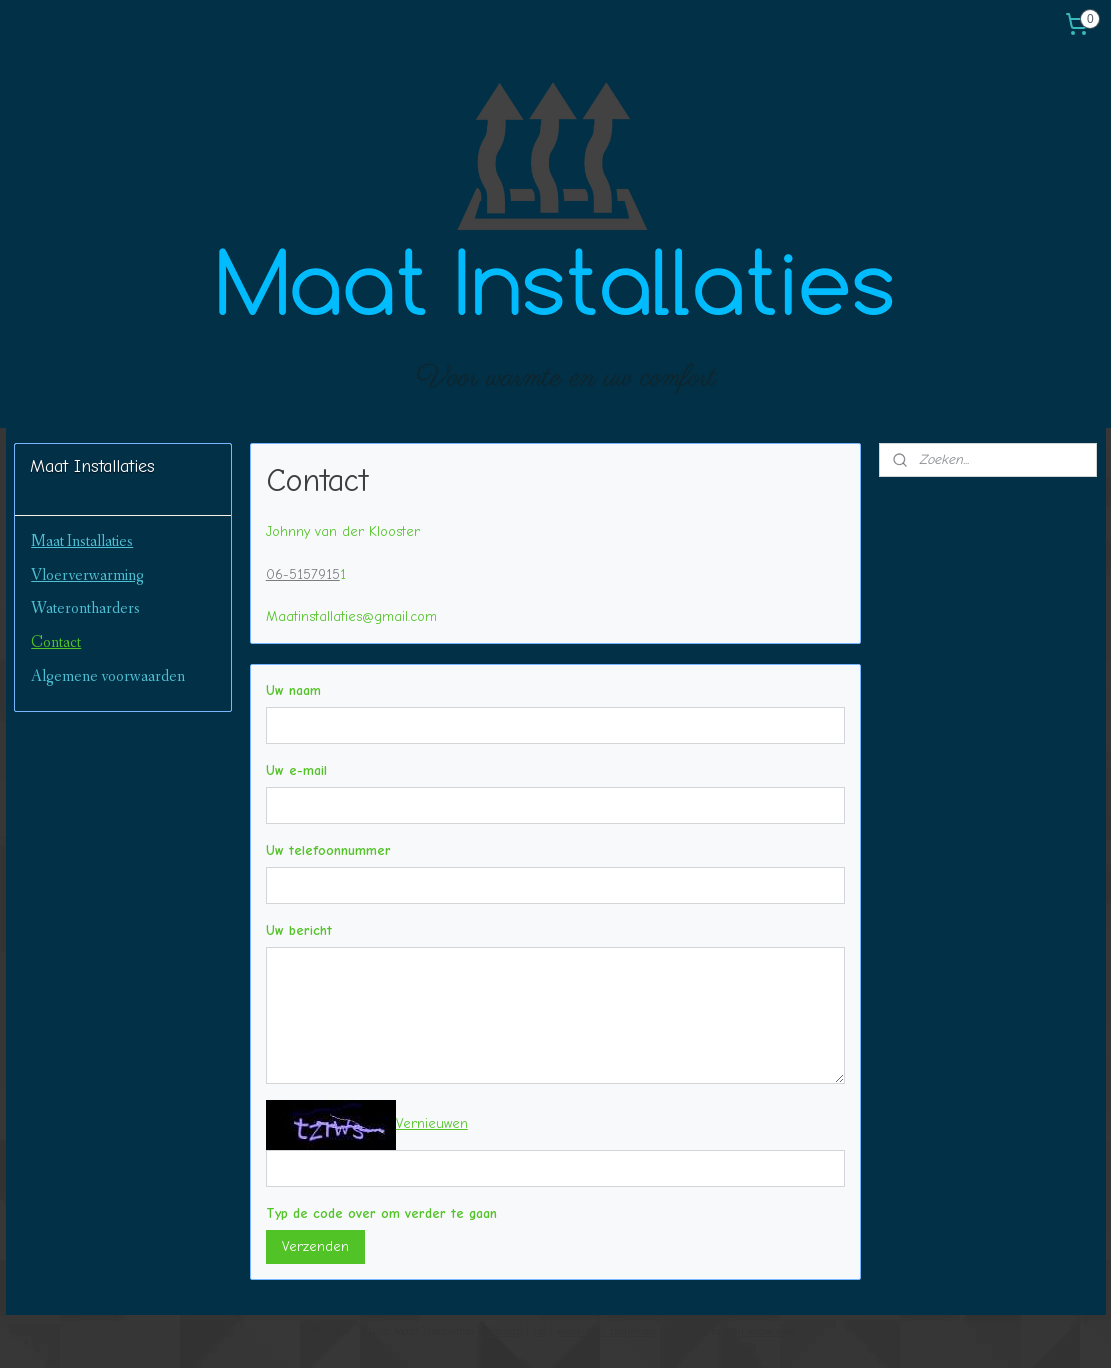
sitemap (503, 1331)
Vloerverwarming (87, 575)
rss (539, 1331)
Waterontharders (85, 608)
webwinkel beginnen (606, 1331)
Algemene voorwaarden (108, 676)
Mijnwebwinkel (761, 1331)
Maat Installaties (82, 541)
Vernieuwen (432, 1123)
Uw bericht (299, 930)
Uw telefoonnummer (328, 850)
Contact (56, 642)
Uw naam (293, 690)
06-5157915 (303, 574)
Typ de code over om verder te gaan (381, 1213)
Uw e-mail (296, 770)
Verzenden (315, 1246)
